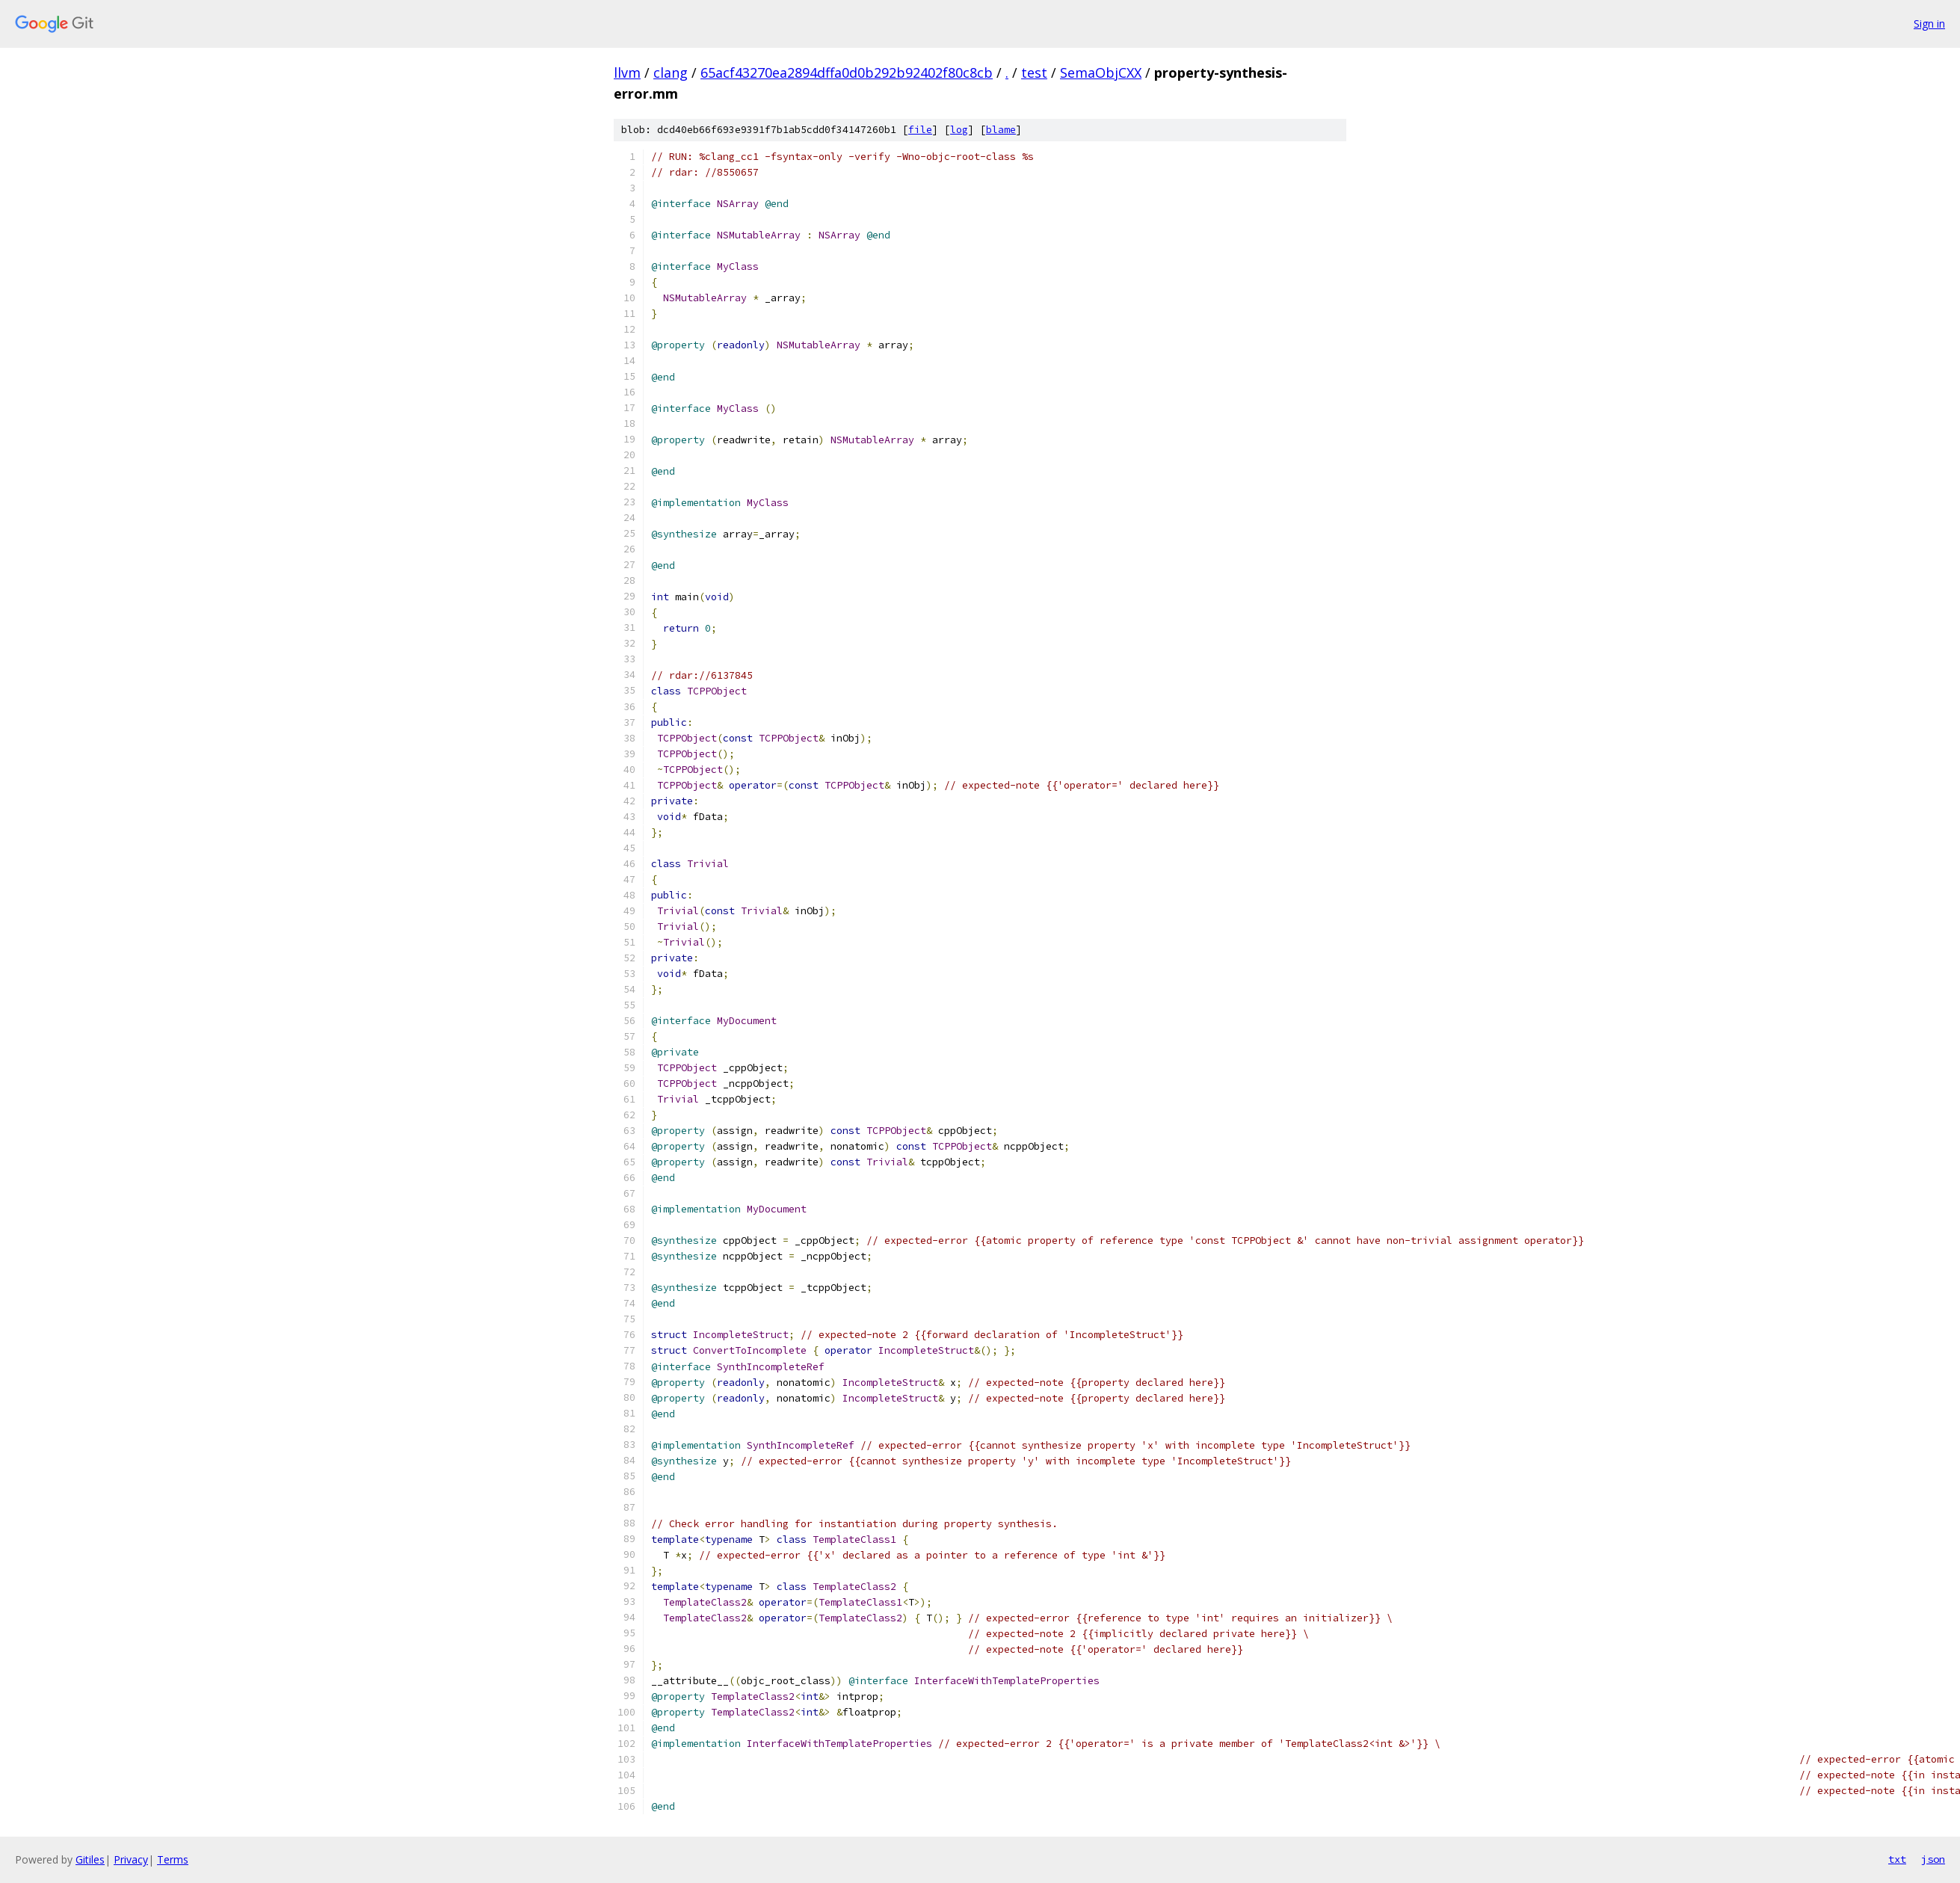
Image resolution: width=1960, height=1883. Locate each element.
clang (670, 72)
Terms (172, 1859)
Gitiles (90, 1859)
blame (1001, 129)
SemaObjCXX (1100, 72)
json (1933, 1859)
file (920, 129)
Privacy (131, 1859)
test (1034, 72)
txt (1897, 1859)
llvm (627, 72)
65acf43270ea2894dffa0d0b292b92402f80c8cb (846, 72)
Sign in (1929, 23)
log (959, 129)
